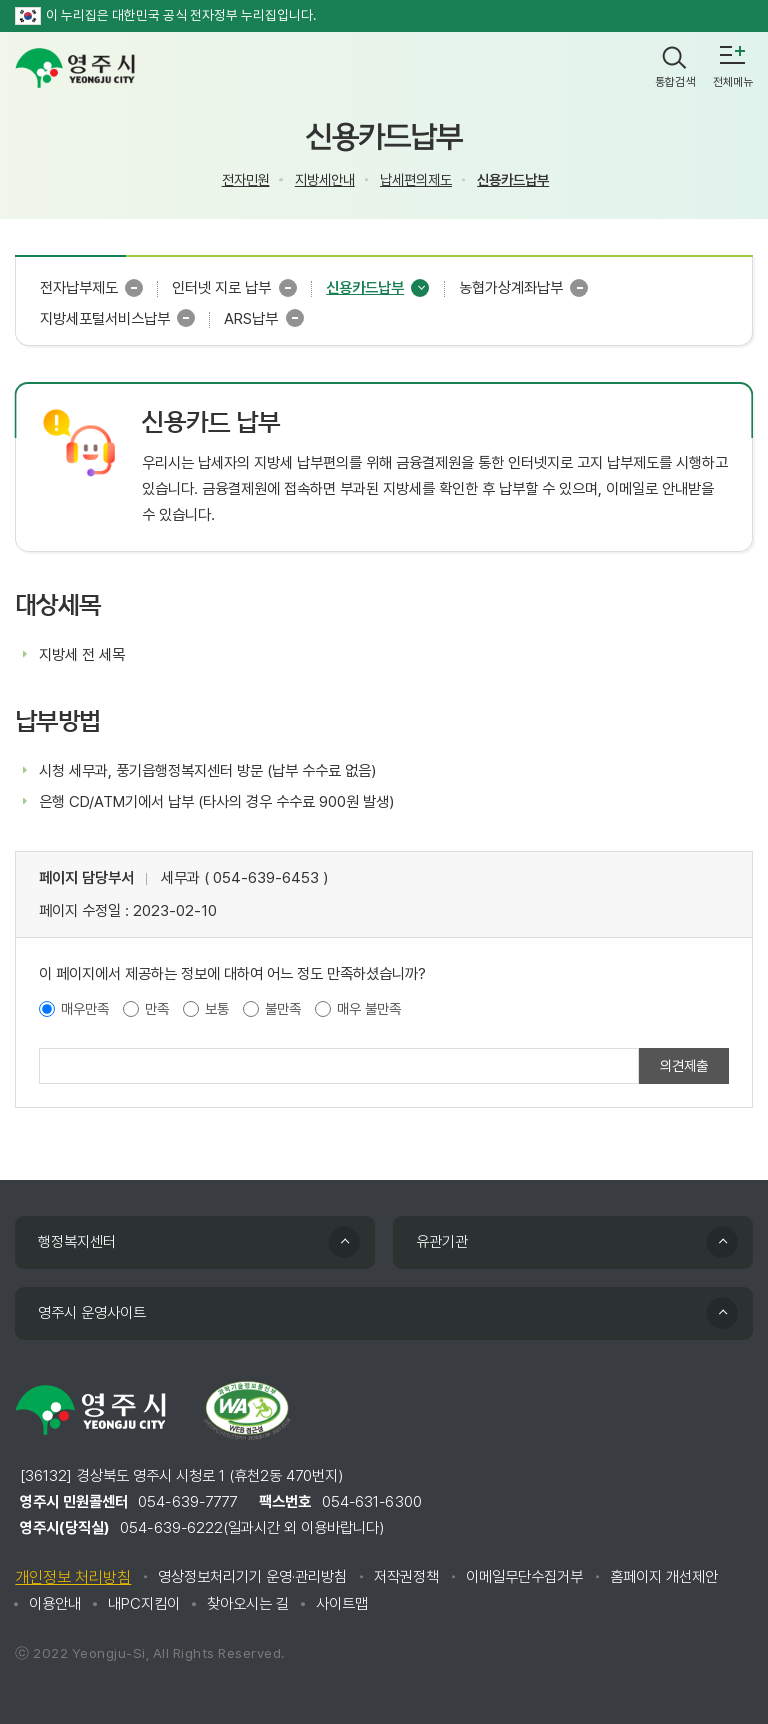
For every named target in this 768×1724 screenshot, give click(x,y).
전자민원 (246, 179)
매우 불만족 (369, 1008)
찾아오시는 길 (248, 1604)
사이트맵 (342, 1604)
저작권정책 (406, 1577)
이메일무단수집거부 (524, 1577)
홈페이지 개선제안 (664, 1577)
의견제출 (684, 1065)
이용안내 (55, 1604)
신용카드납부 (513, 179)
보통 (217, 1008)
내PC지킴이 (144, 1604)
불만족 (283, 1008)
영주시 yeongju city (75, 68)
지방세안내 (325, 179)
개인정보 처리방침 (73, 1577)
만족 (157, 1008)
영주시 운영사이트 (92, 1313)
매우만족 (85, 1008)
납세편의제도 (416, 179)
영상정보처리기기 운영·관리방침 (252, 1577)
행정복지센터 (77, 1242)
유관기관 (442, 1242)
